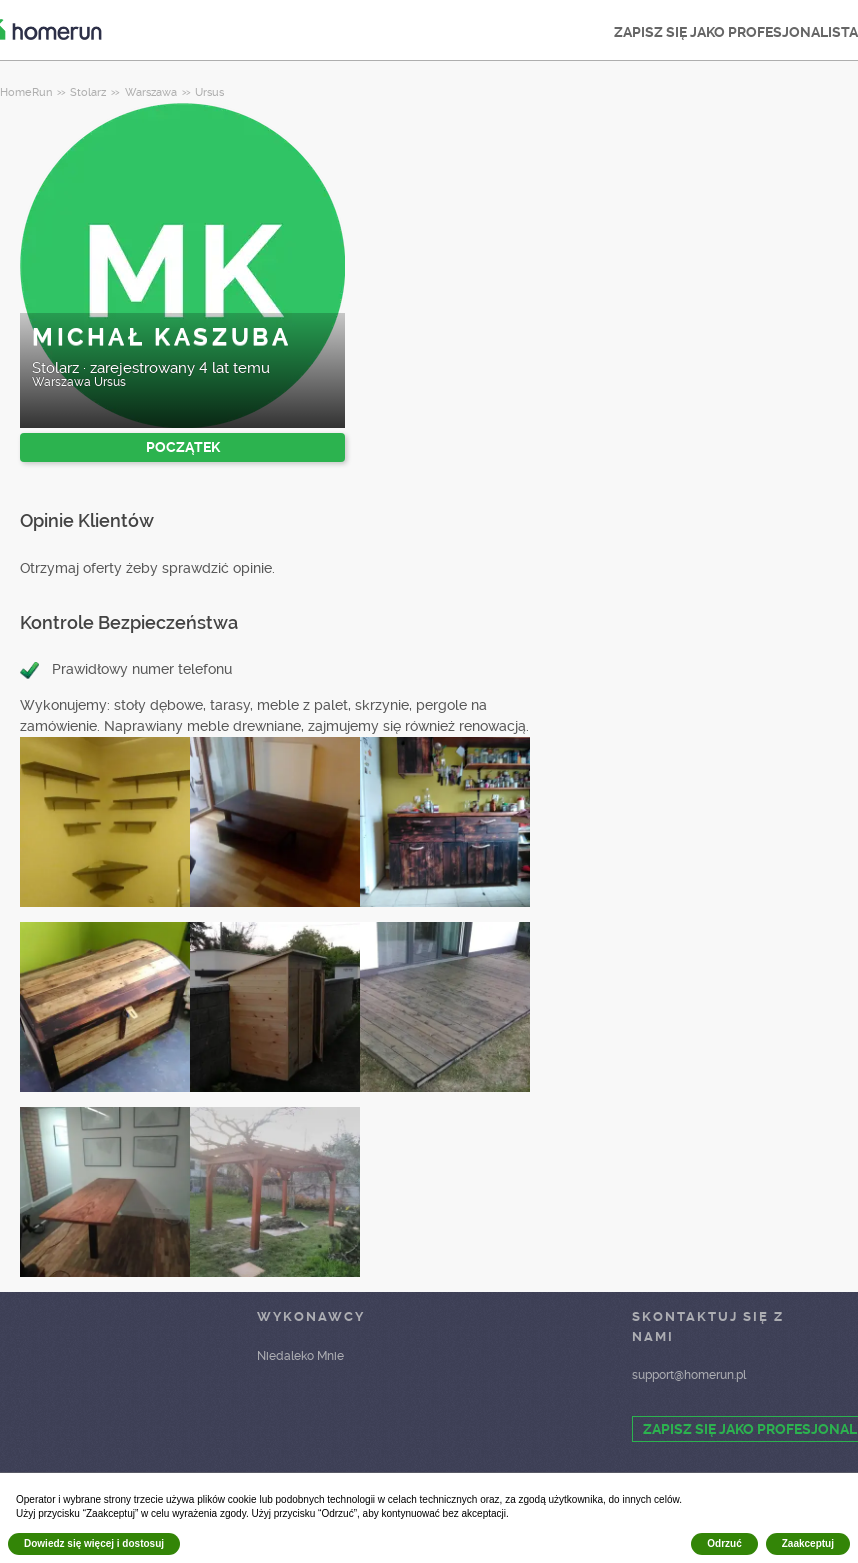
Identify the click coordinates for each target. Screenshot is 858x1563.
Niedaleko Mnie (300, 1356)
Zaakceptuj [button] (808, 1543)
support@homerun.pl (689, 1375)
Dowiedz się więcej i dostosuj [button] (94, 1543)
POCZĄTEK (183, 447)
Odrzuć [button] (724, 1543)
